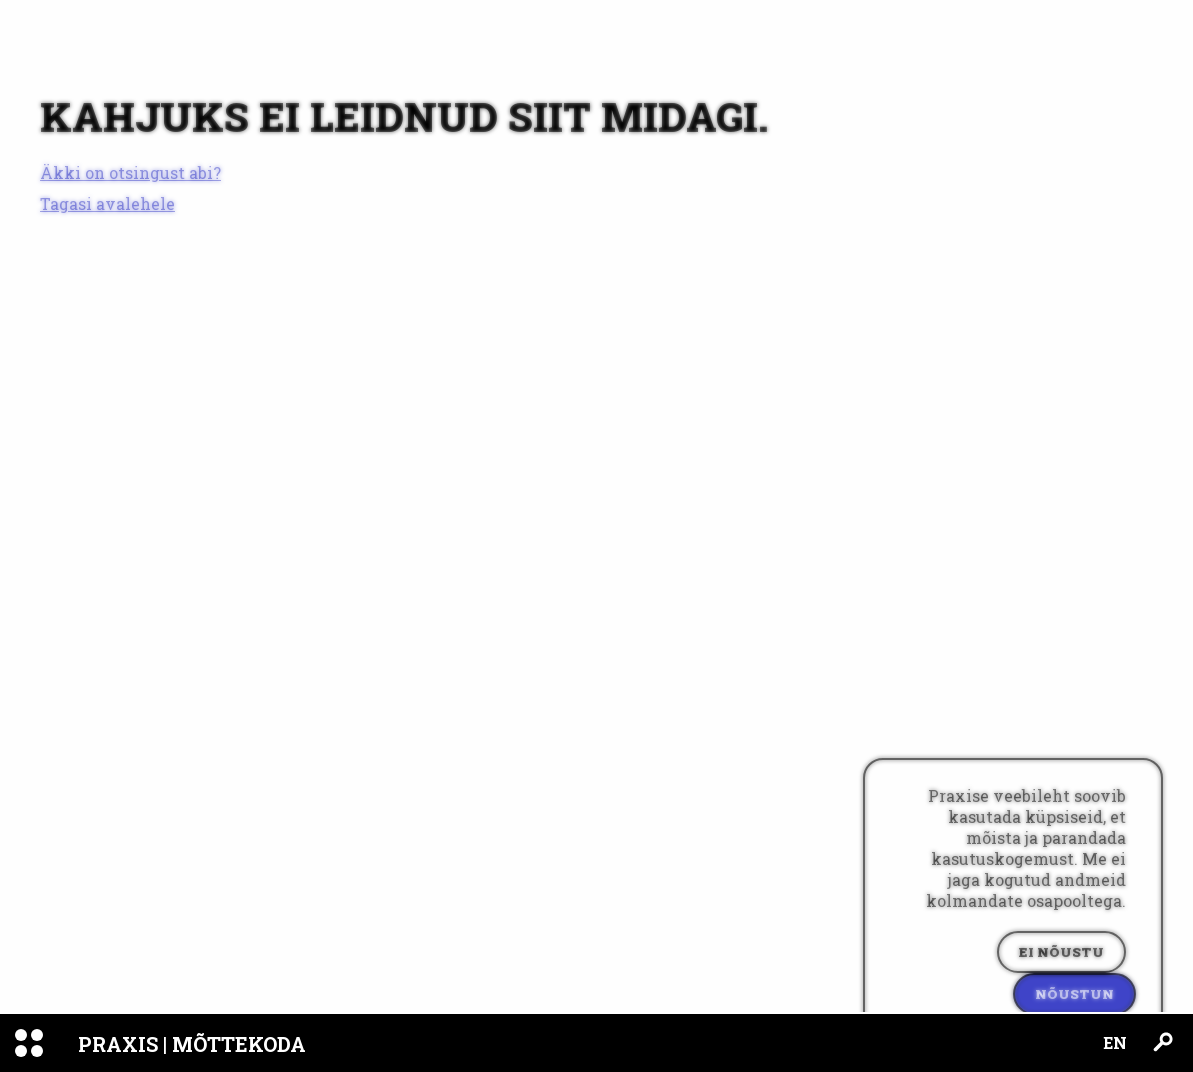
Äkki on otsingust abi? (130, 173)
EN (1115, 1042)
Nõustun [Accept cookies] (1074, 994)
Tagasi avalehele (107, 203)
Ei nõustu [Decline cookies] (1061, 952)
